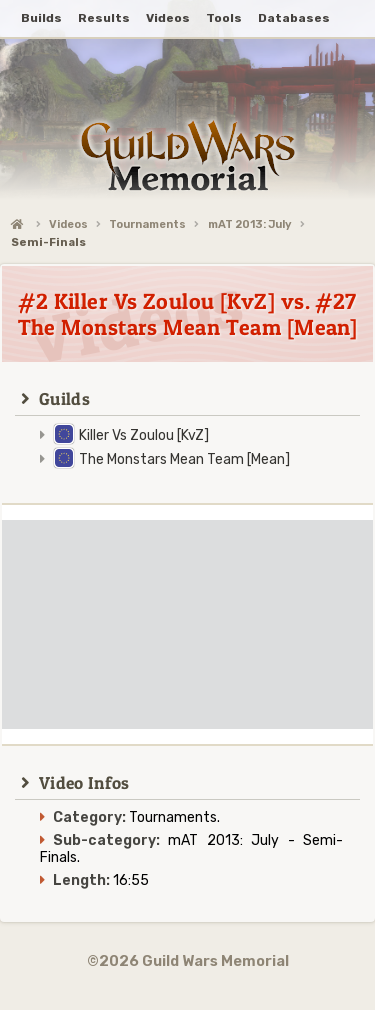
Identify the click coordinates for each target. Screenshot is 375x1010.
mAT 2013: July (250, 224)
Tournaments (147, 224)
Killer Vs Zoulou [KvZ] (144, 435)
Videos (68, 224)
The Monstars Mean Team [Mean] (184, 459)
